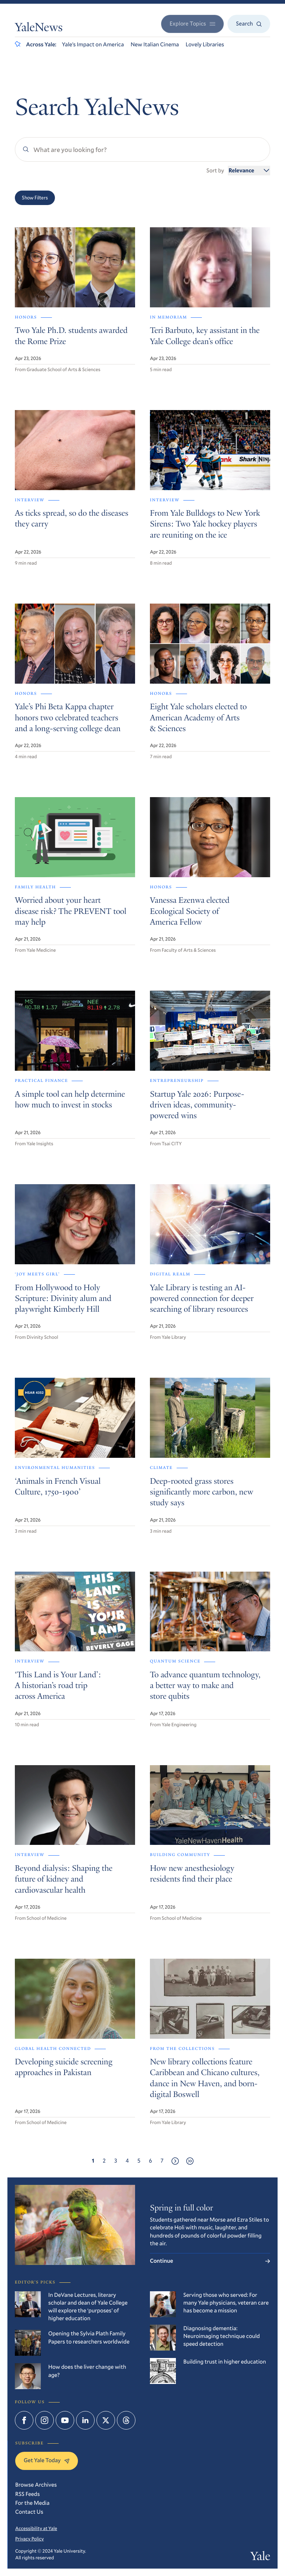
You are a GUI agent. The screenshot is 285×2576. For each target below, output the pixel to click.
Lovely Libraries (205, 44)
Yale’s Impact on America (93, 44)
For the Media (32, 2503)
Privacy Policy (29, 2538)
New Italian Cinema (155, 44)
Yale (260, 2557)
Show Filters (35, 197)
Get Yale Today (46, 2460)
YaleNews (39, 28)
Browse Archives (36, 2485)
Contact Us (29, 2512)
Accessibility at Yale (36, 2528)
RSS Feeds (27, 2494)
